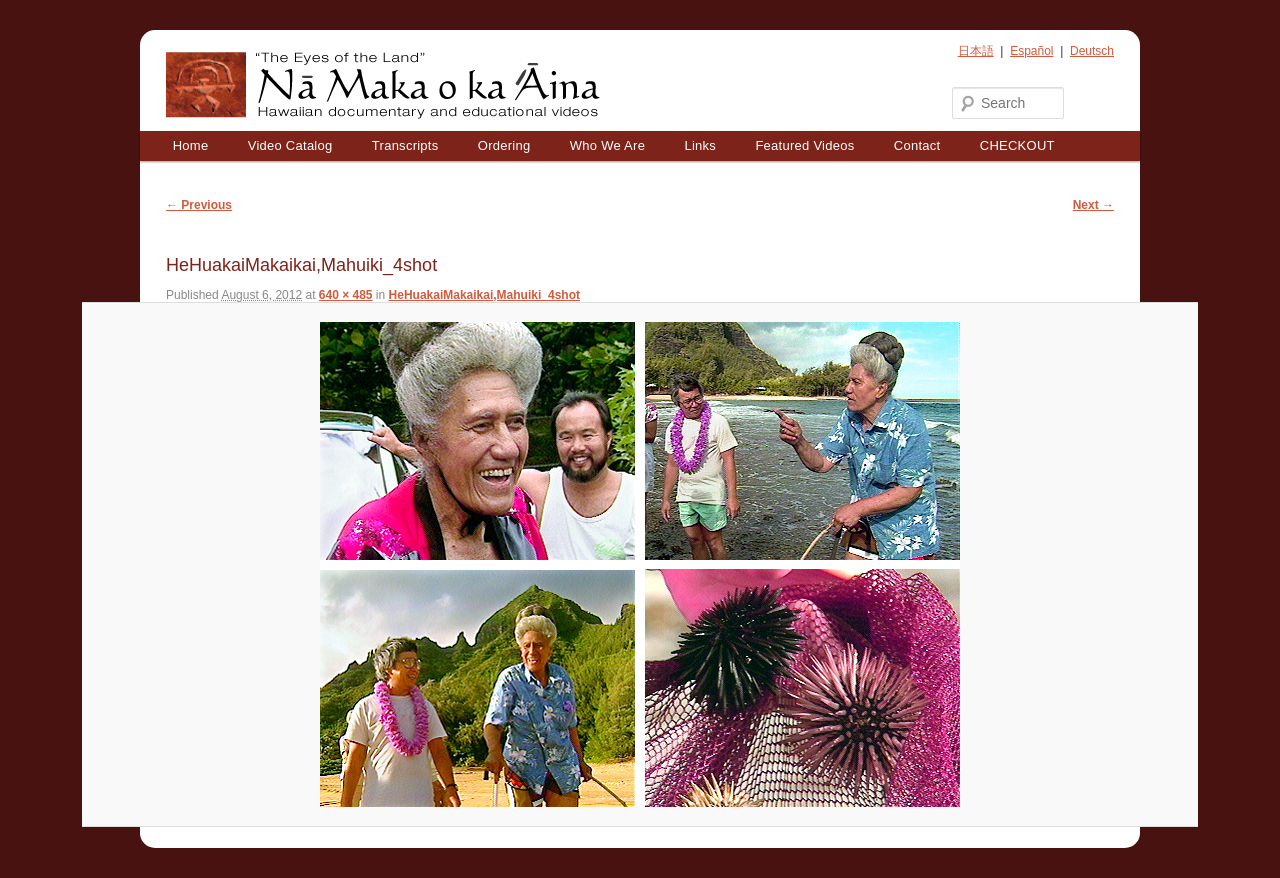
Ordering (504, 145)
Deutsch (1092, 51)
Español (1031, 51)
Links (700, 145)
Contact (917, 145)
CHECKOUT (1017, 145)
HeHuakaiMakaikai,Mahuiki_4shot (484, 295)
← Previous (199, 205)
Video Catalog (290, 145)
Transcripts (405, 145)
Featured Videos (804, 145)
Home (191, 145)
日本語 (976, 51)
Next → (1093, 205)
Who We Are (607, 145)
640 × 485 (346, 295)
